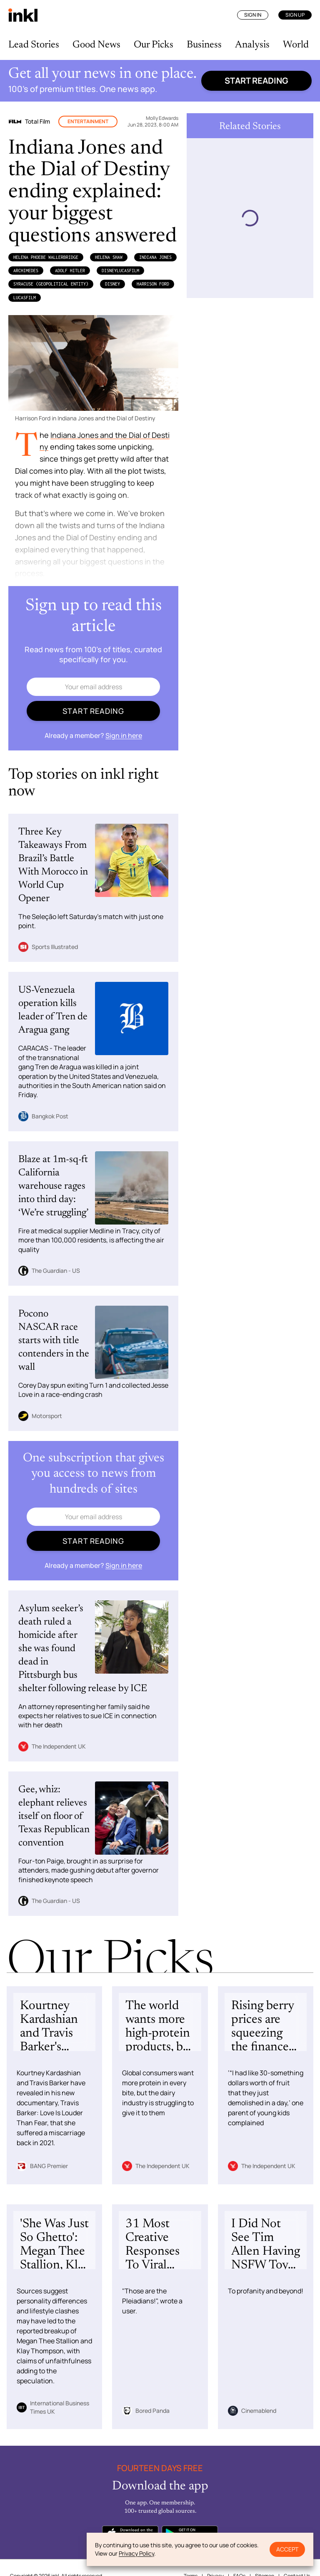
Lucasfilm (24, 297)
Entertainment (88, 121)
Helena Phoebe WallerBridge (45, 257)
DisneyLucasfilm (120, 270)
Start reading (256, 80)
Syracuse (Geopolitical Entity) (50, 283)
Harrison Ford (153, 283)
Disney (112, 283)
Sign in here (123, 735)
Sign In (252, 14)
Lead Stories (33, 45)
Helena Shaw (108, 257)
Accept (287, 2549)
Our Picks (153, 45)
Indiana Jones (155, 257)
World (296, 45)
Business (204, 45)
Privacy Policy (136, 2553)
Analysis (252, 45)
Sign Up (295, 14)
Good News (96, 45)
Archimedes (25, 270)
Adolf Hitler (70, 270)
